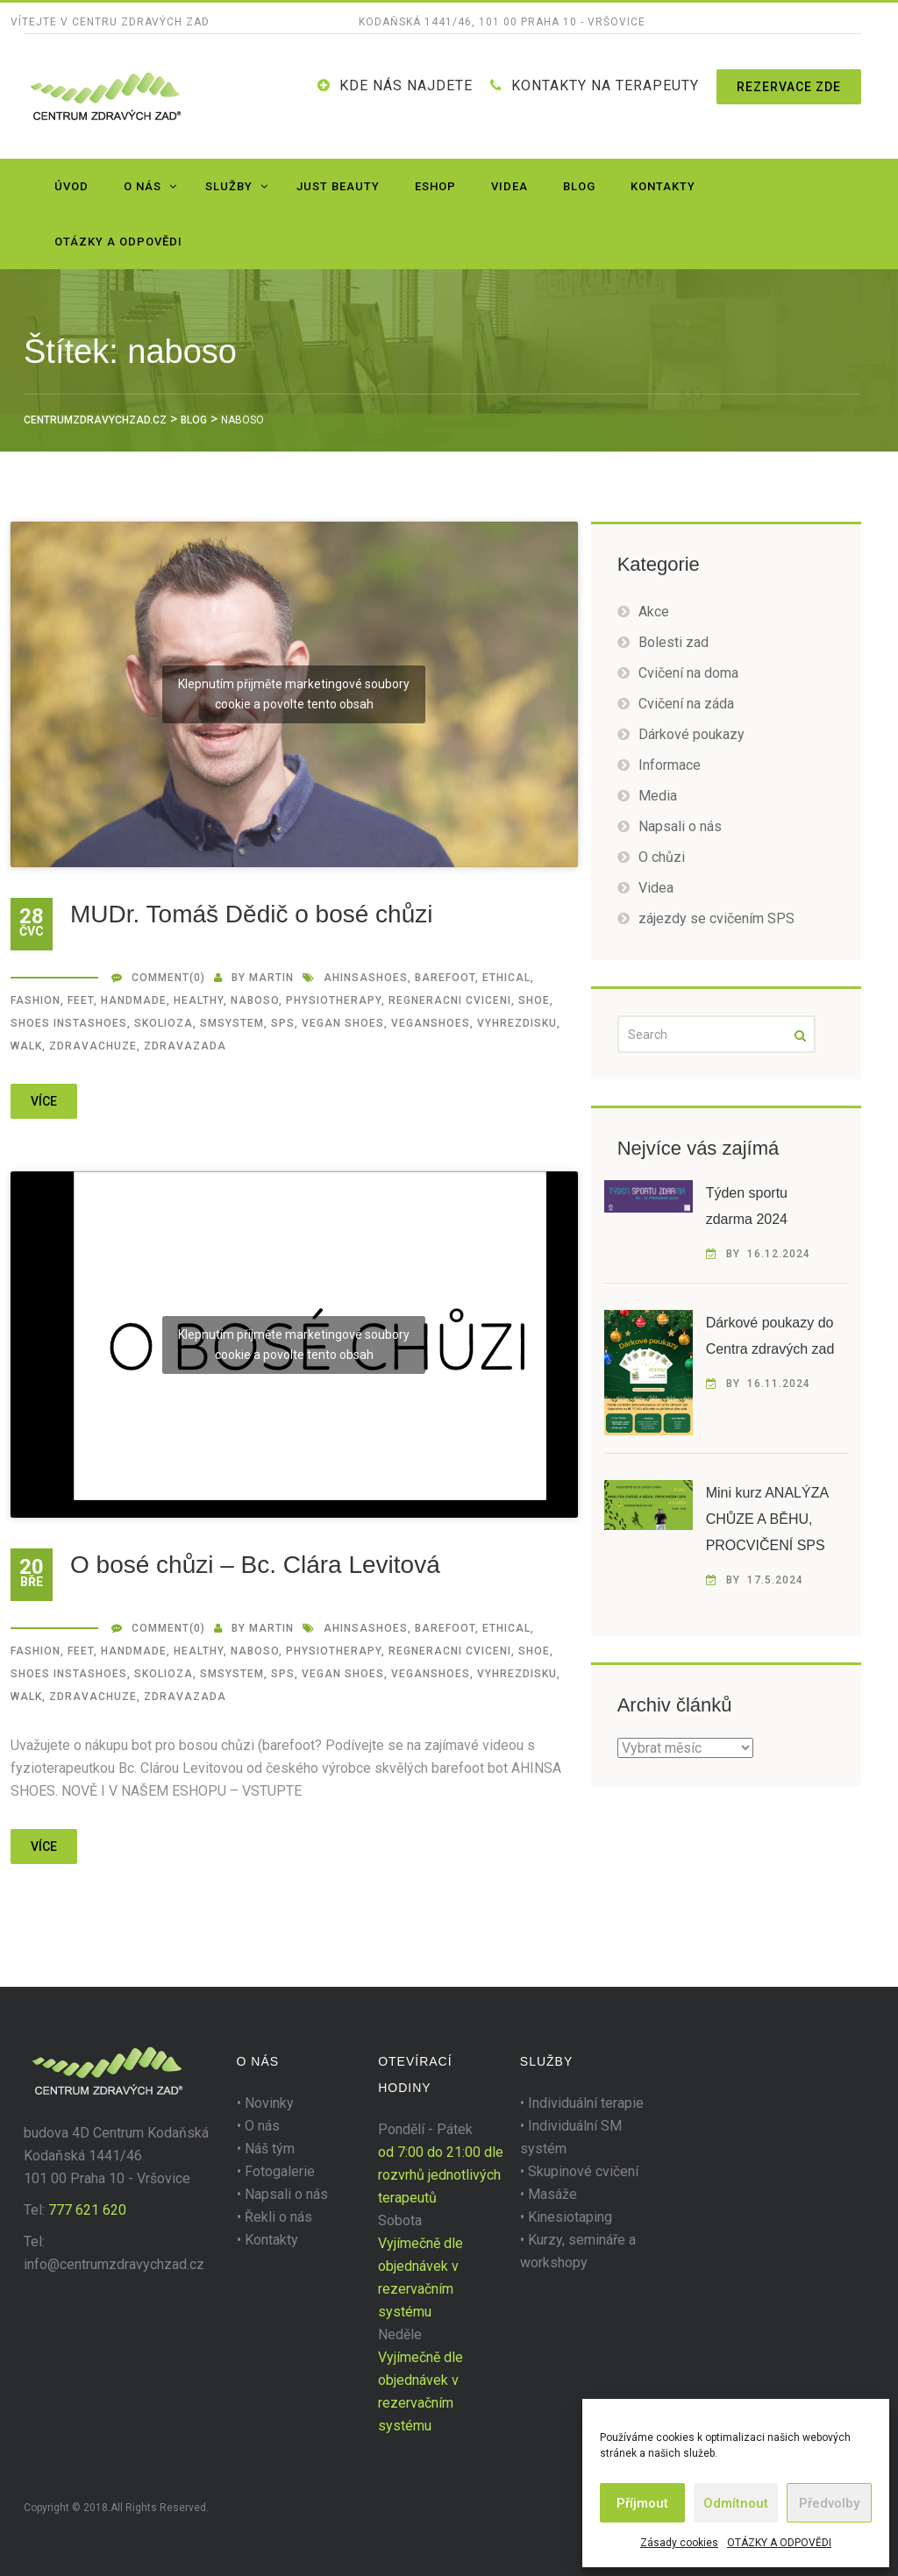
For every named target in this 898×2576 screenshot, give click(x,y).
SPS (283, 1023)
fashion (36, 1000)
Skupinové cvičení (583, 2171)
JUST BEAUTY (338, 186)
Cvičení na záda (686, 703)
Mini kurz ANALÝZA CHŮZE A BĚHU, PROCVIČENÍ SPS (767, 1519)
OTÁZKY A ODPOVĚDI (779, 2543)
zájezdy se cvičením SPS (716, 918)
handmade (134, 1000)
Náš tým (270, 2148)
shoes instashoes (69, 1023)
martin (271, 977)
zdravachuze (93, 1046)
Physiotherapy (333, 1000)
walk (26, 1046)
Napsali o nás (680, 826)
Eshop (435, 186)
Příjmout (642, 2503)
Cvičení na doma (688, 673)
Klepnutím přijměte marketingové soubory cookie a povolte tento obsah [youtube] (294, 694)
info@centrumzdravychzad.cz (114, 2264)
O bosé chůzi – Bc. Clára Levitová (255, 1564)
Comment (160, 977)
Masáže (552, 2194)
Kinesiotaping (570, 2217)
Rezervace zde (789, 87)
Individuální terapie (586, 2103)
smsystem (232, 1023)
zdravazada (185, 1046)
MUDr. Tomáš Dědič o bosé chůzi (251, 914)
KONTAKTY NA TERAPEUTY (605, 85)
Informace (669, 765)
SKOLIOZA (163, 1023)
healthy (199, 1000)
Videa (509, 186)
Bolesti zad (673, 642)
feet (81, 1000)
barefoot (445, 977)
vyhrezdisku (517, 1023)
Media (657, 795)
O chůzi (661, 857)
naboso (255, 1000)
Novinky (269, 2103)
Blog (579, 186)
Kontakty (663, 186)
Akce (653, 611)
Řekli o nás (278, 2217)
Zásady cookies (679, 2543)
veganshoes (430, 1023)
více (44, 1101)
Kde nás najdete (406, 85)
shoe (534, 1000)
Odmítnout (735, 2503)
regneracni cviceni (449, 1000)
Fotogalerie (280, 2171)
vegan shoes (343, 1023)
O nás (142, 186)
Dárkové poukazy (691, 734)
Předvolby (829, 2503)
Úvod (71, 186)
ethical (506, 977)
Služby (229, 186)
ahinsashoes (366, 977)
